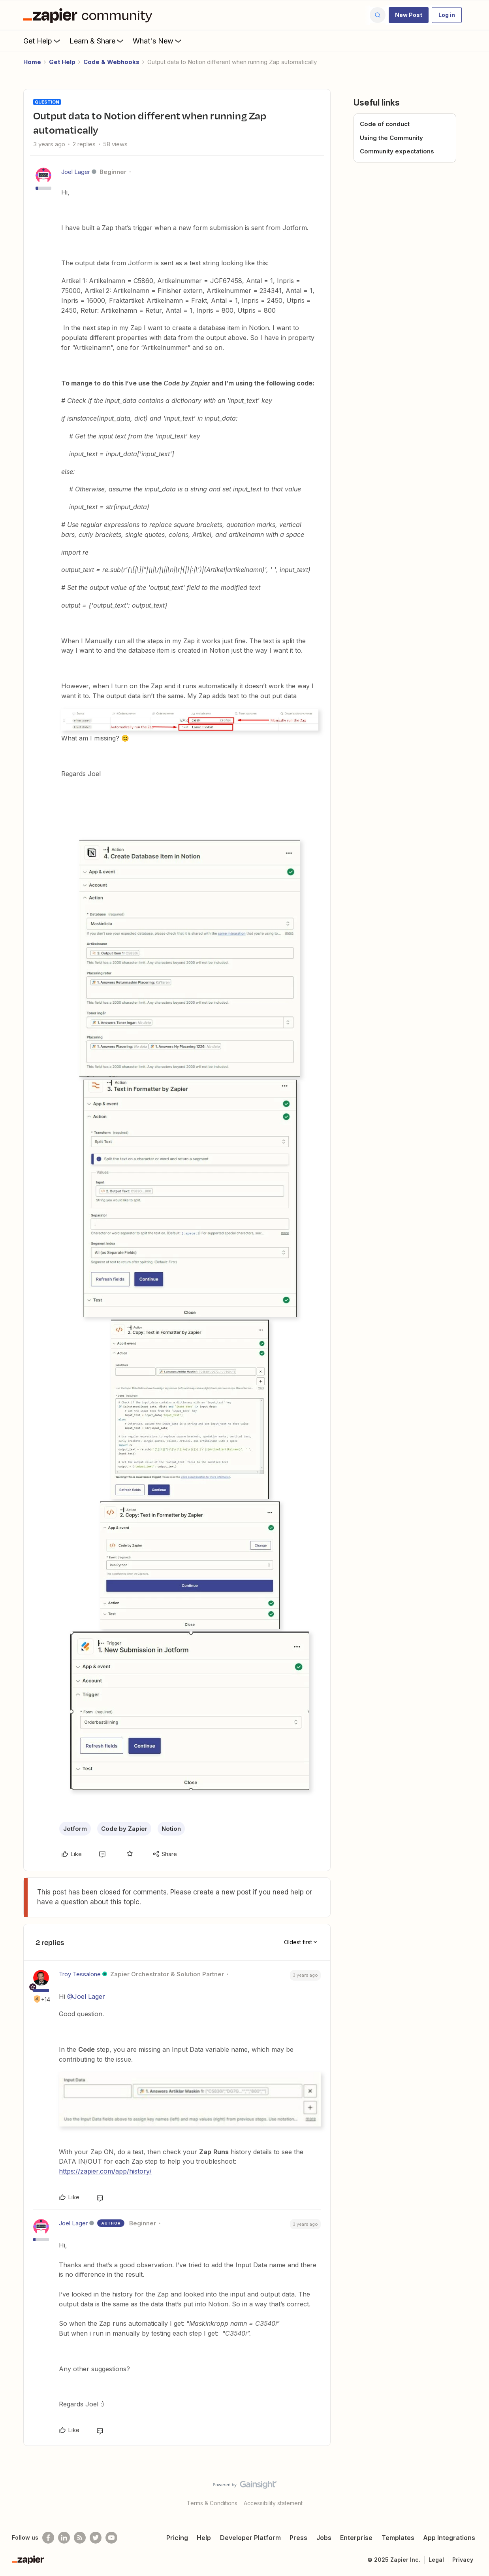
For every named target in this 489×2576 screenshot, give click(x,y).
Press (298, 2538)
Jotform (75, 1828)
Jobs (323, 2538)
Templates (398, 2538)
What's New (158, 40)
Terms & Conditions (212, 2503)
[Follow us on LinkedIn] (64, 2538)
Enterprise (356, 2538)
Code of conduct (385, 124)
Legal (436, 2559)
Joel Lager (75, 172)
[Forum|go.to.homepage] (89, 15)
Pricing (177, 2538)
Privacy (462, 2559)
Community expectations (397, 151)
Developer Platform (250, 2538)
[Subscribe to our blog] (80, 2538)
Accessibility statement (273, 2503)
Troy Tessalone (80, 1974)
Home (32, 62)
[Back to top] (473, 2491)
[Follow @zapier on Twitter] (96, 2538)
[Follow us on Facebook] (48, 2538)
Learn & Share (97, 40)
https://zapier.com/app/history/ (105, 2171)
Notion (171, 1828)
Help (204, 2538)
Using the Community (391, 138)
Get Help (42, 40)
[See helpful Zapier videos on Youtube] (111, 2538)
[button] (409, 15)
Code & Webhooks (111, 62)
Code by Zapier (124, 1828)
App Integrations (449, 2538)
